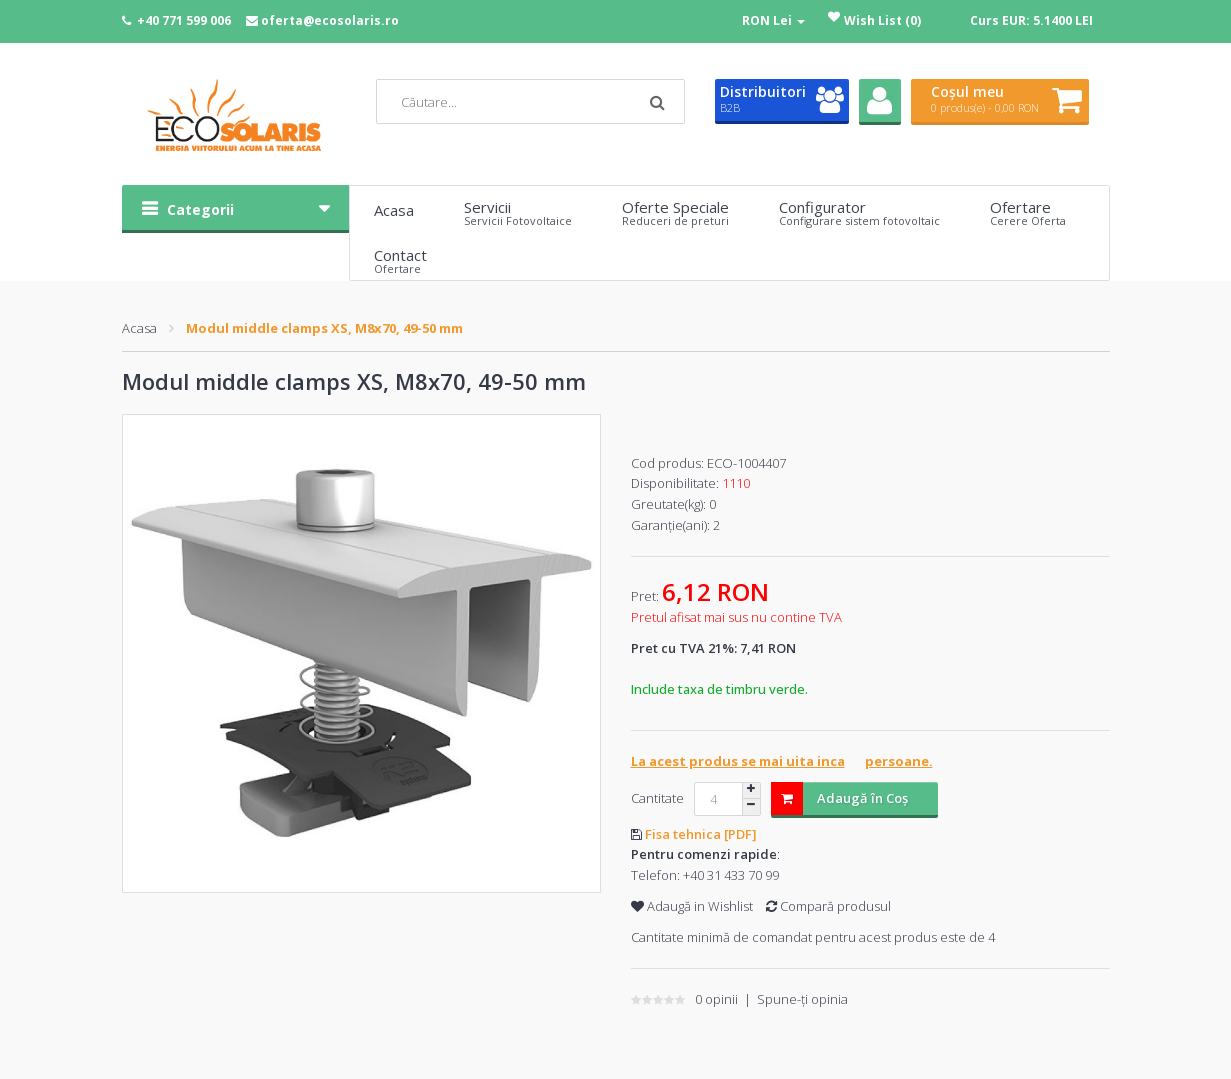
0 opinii (716, 999)
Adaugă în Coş (839, 798)
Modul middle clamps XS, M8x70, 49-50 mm (324, 328)
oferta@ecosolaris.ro (330, 20)
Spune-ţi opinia (802, 999)
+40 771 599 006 (184, 20)
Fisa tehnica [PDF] (701, 834)
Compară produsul (828, 906)
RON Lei (773, 20)
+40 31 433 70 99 (731, 875)
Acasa (139, 328)
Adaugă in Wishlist (692, 906)
